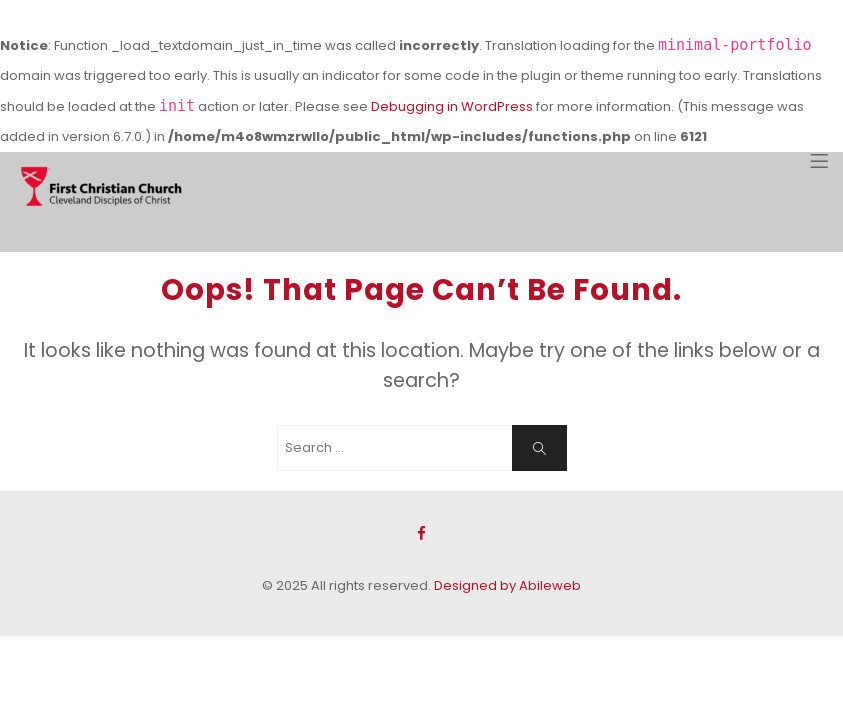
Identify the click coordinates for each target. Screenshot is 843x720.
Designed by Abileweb (507, 585)
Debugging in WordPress (452, 106)
